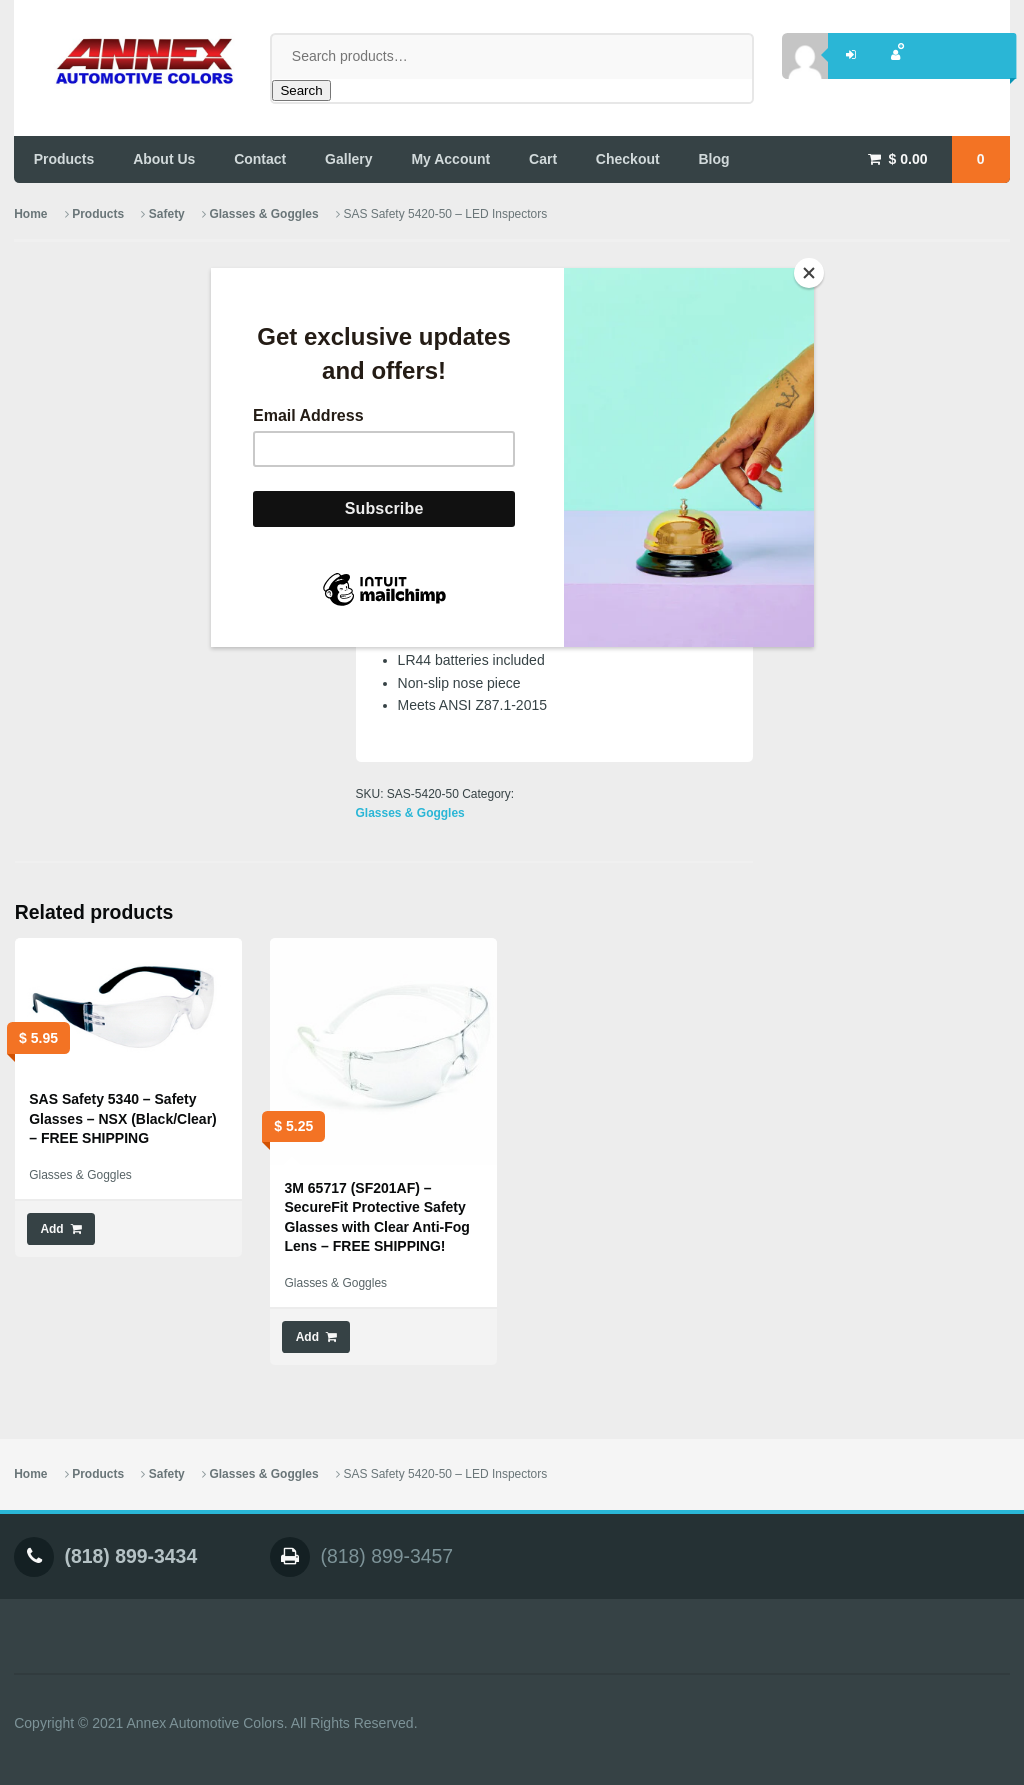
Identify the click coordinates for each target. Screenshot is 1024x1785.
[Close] (809, 273)
